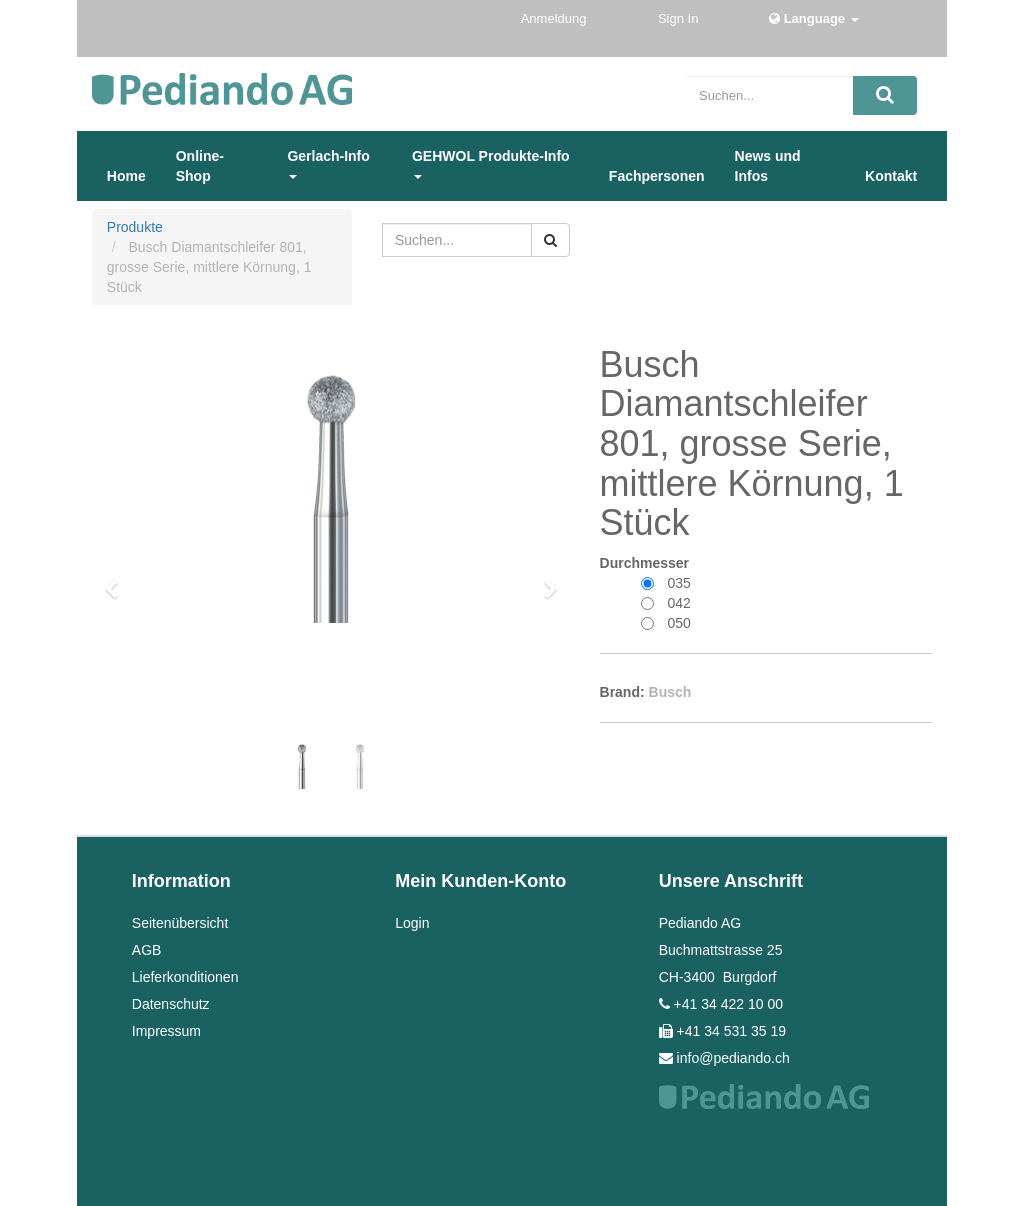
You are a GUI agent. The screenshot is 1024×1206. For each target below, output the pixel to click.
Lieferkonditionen (185, 977)
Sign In (680, 18)
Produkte (135, 227)
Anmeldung (555, 18)
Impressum (166, 1031)
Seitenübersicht (180, 923)
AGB (147, 950)
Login (412, 923)
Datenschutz (171, 1004)
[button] (118, 580)
